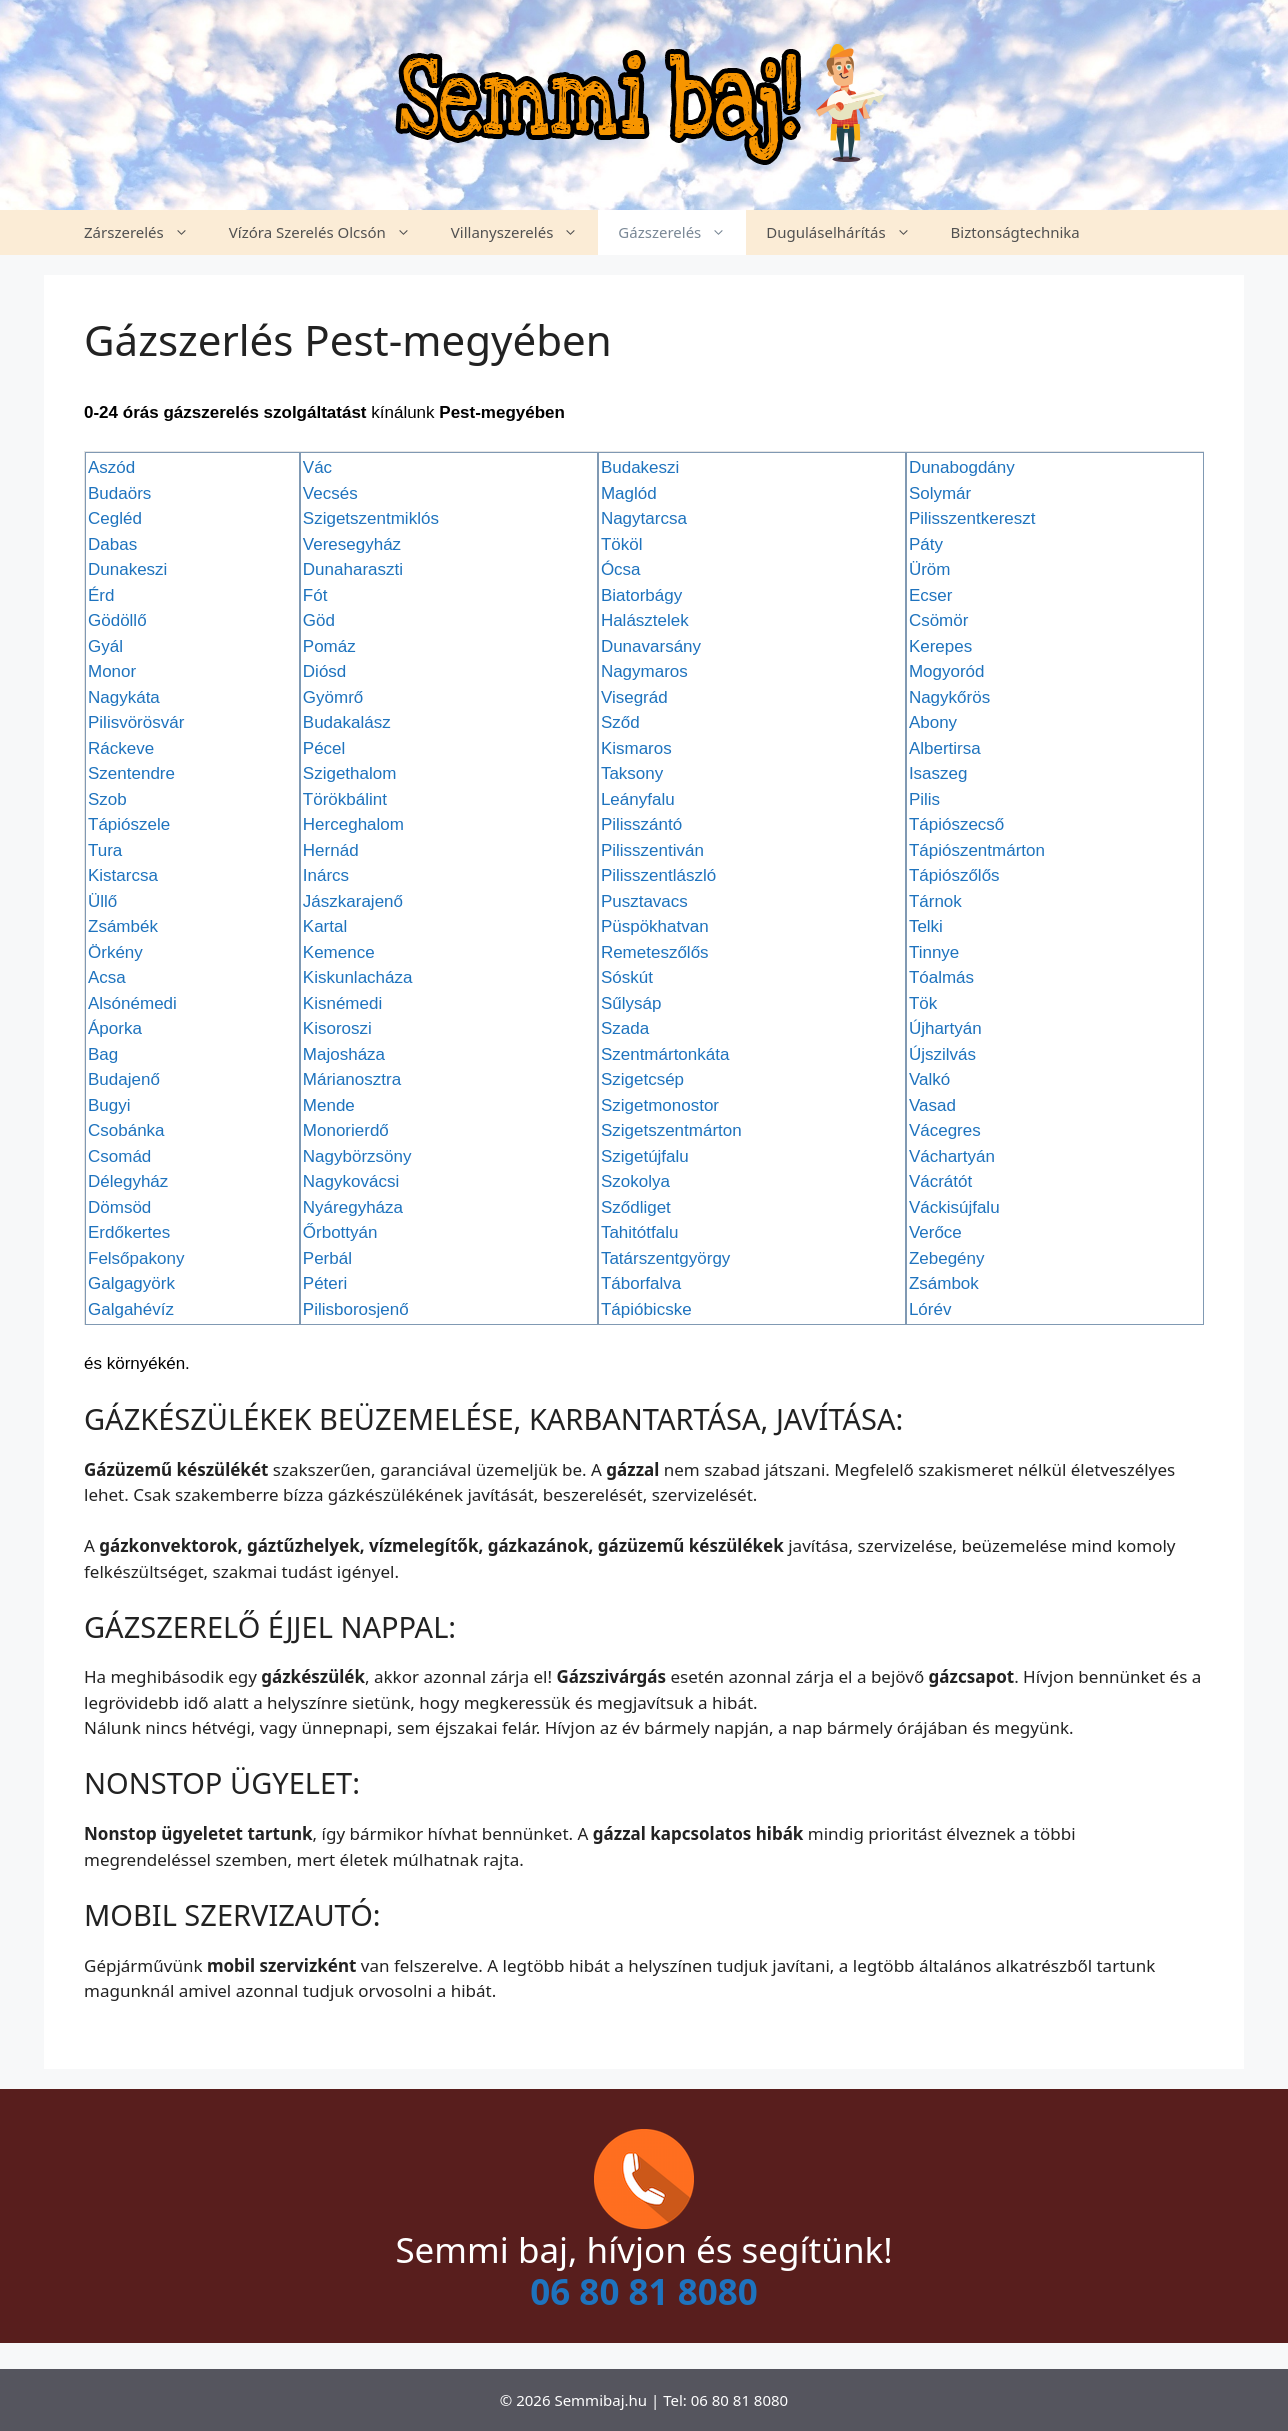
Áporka (115, 1028)
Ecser (930, 595)
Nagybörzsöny (357, 1156)
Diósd (324, 671)
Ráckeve (121, 748)
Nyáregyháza (353, 1207)
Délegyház (128, 1181)
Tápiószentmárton (977, 850)
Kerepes (940, 646)
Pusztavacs (644, 901)
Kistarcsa (123, 875)
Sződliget (636, 1207)
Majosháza (344, 1054)
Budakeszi (640, 467)
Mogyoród (947, 671)
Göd (319, 620)
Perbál (327, 1258)
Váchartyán (952, 1156)
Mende (329, 1105)
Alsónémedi (132, 1003)
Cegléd (115, 518)
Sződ (620, 722)
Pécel (324, 748)
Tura (105, 850)
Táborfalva (641, 1283)
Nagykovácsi (351, 1181)
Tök (923, 1003)
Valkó (929, 1079)
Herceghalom (353, 824)
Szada (625, 1028)
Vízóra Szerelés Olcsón (330, 232)
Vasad (932, 1105)
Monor (112, 671)
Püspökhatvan (655, 926)
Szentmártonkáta (665, 1054)
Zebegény (947, 1258)
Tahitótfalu (640, 1232)
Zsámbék (123, 926)
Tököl (622, 544)
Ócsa (621, 569)
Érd (101, 595)
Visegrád (634, 697)
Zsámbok (944, 1283)
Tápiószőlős (954, 875)
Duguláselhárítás (848, 232)
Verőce (935, 1232)
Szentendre (131, 773)
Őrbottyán (340, 1232)
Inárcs (326, 875)
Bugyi (109, 1105)
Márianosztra (352, 1079)
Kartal (325, 926)
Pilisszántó (641, 824)
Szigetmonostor (660, 1105)
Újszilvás (942, 1054)
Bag (103, 1054)
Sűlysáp (631, 1003)
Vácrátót (940, 1181)
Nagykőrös (949, 697)
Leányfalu (638, 799)
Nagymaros (644, 671)
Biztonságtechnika (1015, 232)
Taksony (632, 773)
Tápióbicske (646, 1309)
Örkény (115, 952)
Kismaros (636, 748)
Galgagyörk (131, 1283)
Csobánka (126, 1130)
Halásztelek (645, 620)
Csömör (939, 620)
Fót (315, 595)
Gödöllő (117, 620)
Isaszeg (938, 773)
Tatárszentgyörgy (665, 1258)
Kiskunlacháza (358, 977)
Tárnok (935, 901)
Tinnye (934, 952)
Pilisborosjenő (356, 1309)
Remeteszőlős (655, 952)
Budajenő (124, 1079)
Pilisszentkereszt (972, 518)
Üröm (930, 569)
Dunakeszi (127, 569)
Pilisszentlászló (658, 875)
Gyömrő (333, 697)
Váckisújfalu (954, 1207)
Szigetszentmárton (671, 1130)
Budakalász (347, 722)
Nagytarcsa (644, 518)
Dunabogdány (962, 467)
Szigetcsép (642, 1079)
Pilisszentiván (652, 850)
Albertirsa (945, 748)
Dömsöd (119, 1207)
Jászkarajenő (353, 901)
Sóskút (627, 977)
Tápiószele (129, 824)
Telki (926, 926)
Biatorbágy (641, 595)
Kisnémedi (342, 1003)
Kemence (339, 952)
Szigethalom (350, 773)
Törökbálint (345, 799)
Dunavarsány (651, 646)
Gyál (105, 646)
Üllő (102, 901)
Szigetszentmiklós (371, 518)
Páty (926, 544)
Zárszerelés (146, 232)
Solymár (940, 493)
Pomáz (329, 646)
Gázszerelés (682, 232)
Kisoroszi (337, 1028)
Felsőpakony (136, 1258)
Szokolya (635, 1181)
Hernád (331, 850)
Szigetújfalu (645, 1156)
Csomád (119, 1156)
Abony (933, 722)
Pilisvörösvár (136, 722)
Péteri (325, 1283)
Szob (107, 799)
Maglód (629, 493)
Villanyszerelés (525, 232)
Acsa (107, 977)
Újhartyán (945, 1028)
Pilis (924, 799)
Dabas (112, 544)
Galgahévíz (131, 1309)
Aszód (111, 467)
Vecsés (330, 493)
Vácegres (945, 1130)
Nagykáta (124, 697)
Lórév (930, 1309)
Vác (317, 467)
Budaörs (119, 493)
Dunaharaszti (353, 569)
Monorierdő (346, 1130)
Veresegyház (352, 544)
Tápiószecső (956, 824)
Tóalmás (941, 977)
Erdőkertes (129, 1232)
